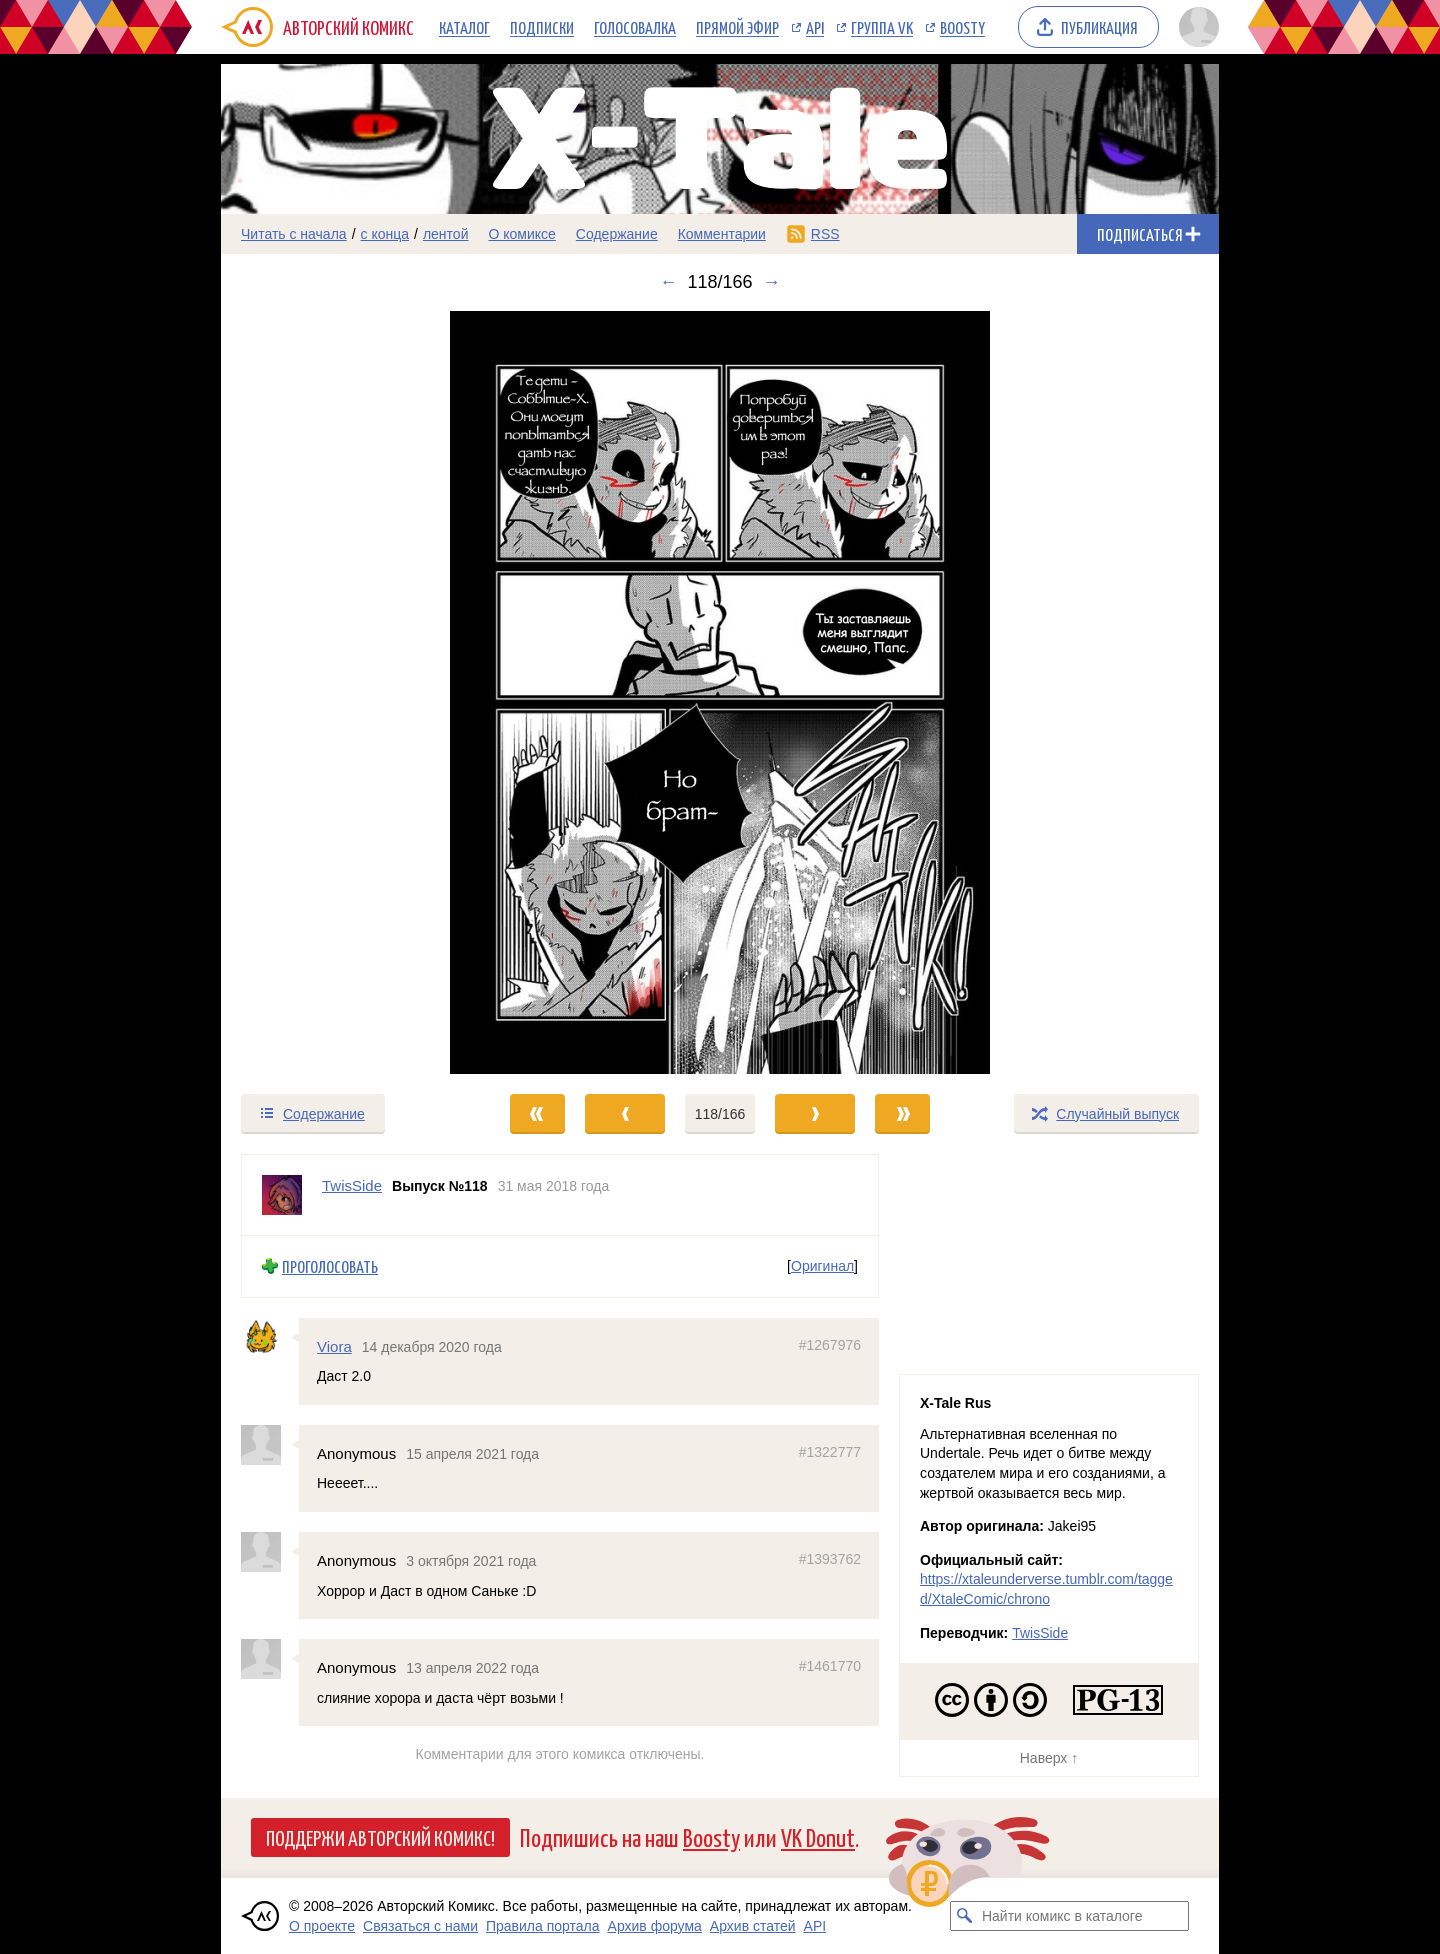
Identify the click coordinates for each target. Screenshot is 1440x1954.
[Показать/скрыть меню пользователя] (1195, 27)
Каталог (464, 27)
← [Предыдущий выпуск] (668, 282)
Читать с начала (294, 234)
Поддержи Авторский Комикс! (380, 1837)
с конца (385, 234)
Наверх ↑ (1049, 1758)
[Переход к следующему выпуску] (720, 692)
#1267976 (830, 1344)
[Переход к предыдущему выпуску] (346, 692)
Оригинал (822, 1266)
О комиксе (521, 234)
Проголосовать (330, 1266)
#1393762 (830, 1559)
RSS (825, 234)
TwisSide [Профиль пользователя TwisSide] (352, 1185)
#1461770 (830, 1666)
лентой (446, 234)
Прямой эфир (737, 27)
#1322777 (830, 1452)
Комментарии (722, 234)
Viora (334, 1345)
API (815, 27)
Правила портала (543, 1926)
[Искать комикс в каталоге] (965, 1916)
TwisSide (1040, 1633)
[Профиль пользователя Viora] (270, 1337)
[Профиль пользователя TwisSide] (282, 1195)
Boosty (962, 27)
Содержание (617, 234)
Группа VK (882, 27)
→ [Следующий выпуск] (772, 282)
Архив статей (753, 1926)
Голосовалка (635, 27)
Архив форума (655, 1926)
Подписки (542, 27)
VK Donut (818, 1836)
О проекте (322, 1926)
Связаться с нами (420, 1926)
